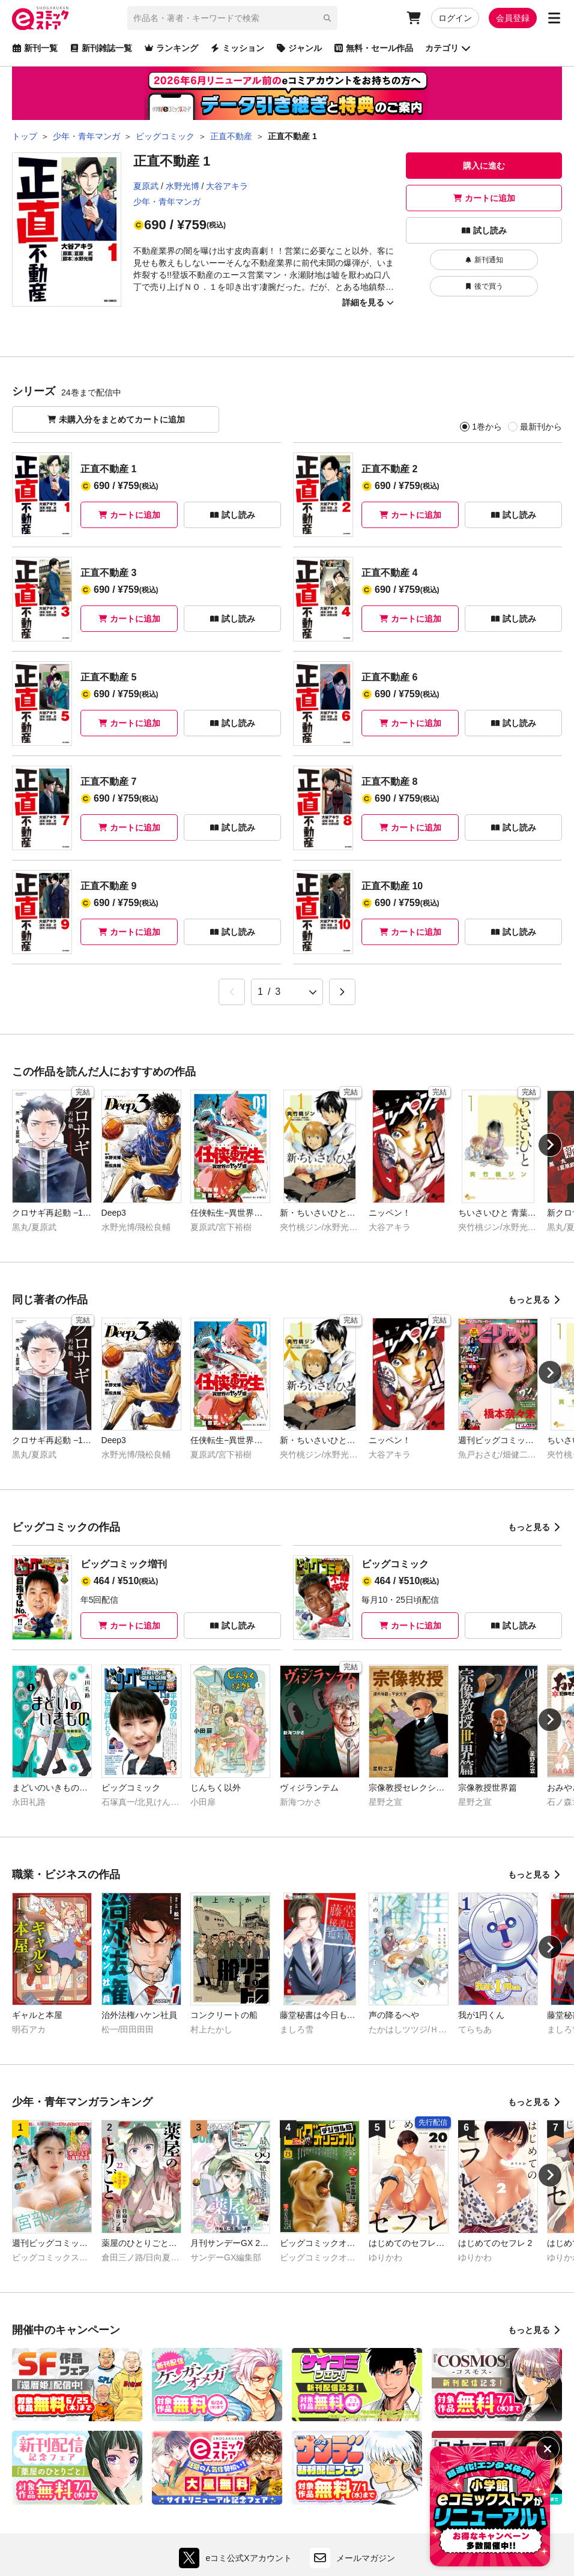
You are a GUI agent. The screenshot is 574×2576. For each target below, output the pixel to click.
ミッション (237, 48)
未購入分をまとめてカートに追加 (116, 419)
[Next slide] (550, 1145)
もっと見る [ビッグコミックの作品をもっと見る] (535, 1527)
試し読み (484, 230)
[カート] (413, 18)
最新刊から (540, 426)
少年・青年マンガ (167, 201)
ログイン (455, 18)
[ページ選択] (287, 992)
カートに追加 (484, 198)
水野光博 (182, 186)
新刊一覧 (35, 48)
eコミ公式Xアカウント (238, 2558)
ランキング (171, 48)
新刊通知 (484, 260)
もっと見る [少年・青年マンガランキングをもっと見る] (535, 2102)
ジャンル (299, 48)
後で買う (484, 286)
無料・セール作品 (373, 48)
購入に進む (484, 165)
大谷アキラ (227, 186)
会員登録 (513, 18)
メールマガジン (352, 2558)
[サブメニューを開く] (554, 18)
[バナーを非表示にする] (548, 2449)
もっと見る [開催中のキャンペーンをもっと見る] (535, 2330)
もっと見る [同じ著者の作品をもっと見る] (535, 1300)
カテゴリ (448, 48)
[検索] (327, 18)
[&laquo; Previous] (232, 992)
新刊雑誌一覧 (101, 48)
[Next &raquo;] (342, 992)
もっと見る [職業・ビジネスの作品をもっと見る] (535, 1874)
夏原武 (146, 186)
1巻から (486, 426)
